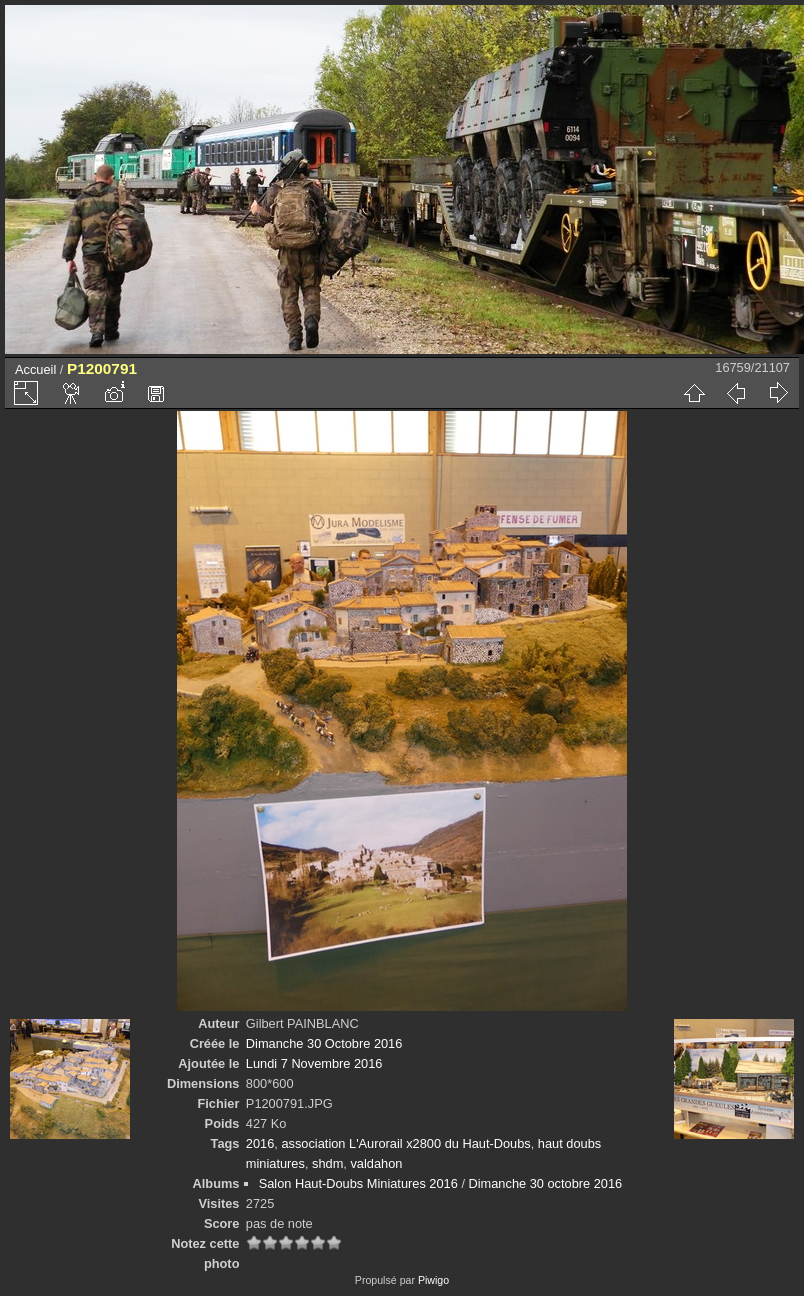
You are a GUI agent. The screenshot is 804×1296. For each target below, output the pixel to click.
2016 (260, 1143)
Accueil (35, 369)
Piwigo (433, 1280)
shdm (327, 1163)
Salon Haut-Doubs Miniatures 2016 (358, 1183)
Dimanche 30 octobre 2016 (546, 1183)
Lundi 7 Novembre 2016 (314, 1063)
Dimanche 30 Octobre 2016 (324, 1043)
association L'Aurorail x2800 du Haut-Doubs (405, 1143)
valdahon (376, 1163)
